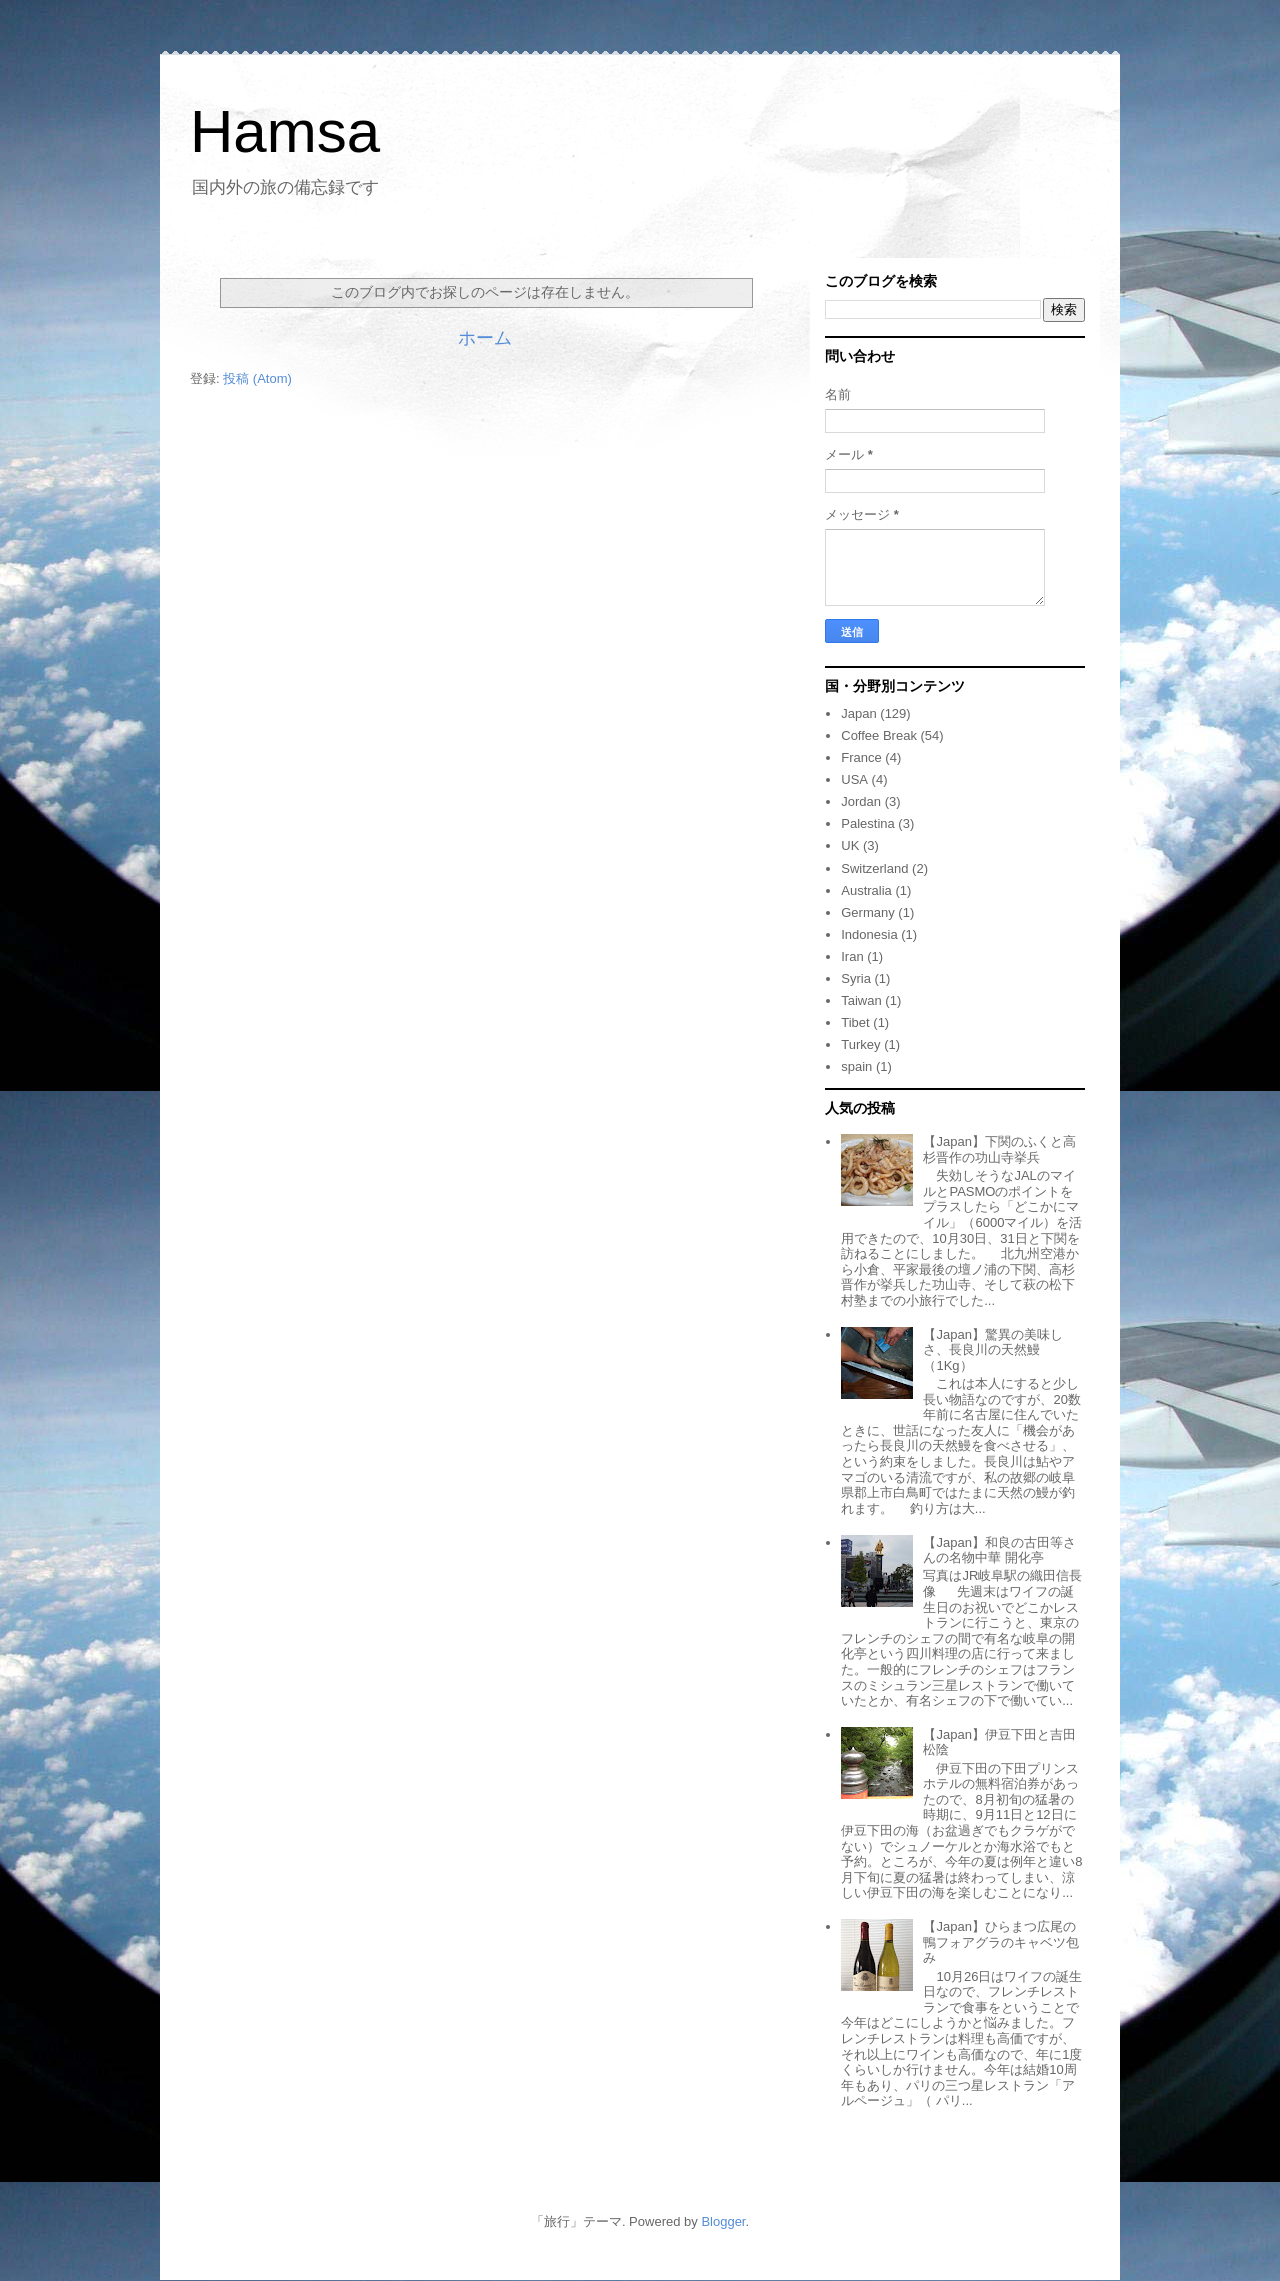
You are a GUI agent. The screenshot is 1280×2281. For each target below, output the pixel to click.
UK (850, 845)
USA (854, 779)
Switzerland (874, 868)
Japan (858, 713)
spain (856, 1066)
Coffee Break (879, 735)
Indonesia (869, 934)
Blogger (723, 2221)
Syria (856, 978)
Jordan (861, 801)
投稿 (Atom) (257, 378)
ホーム (485, 338)
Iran (852, 956)
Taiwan (861, 1000)
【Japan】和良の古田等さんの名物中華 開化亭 (999, 1550)
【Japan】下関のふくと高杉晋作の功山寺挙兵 (999, 1149)
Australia (866, 890)
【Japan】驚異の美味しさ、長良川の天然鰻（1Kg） (992, 1350)
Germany (867, 912)
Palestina (867, 823)
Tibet (855, 1022)
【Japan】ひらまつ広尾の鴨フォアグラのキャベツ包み (1001, 1942)
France (861, 757)
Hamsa (285, 131)
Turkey (860, 1044)
